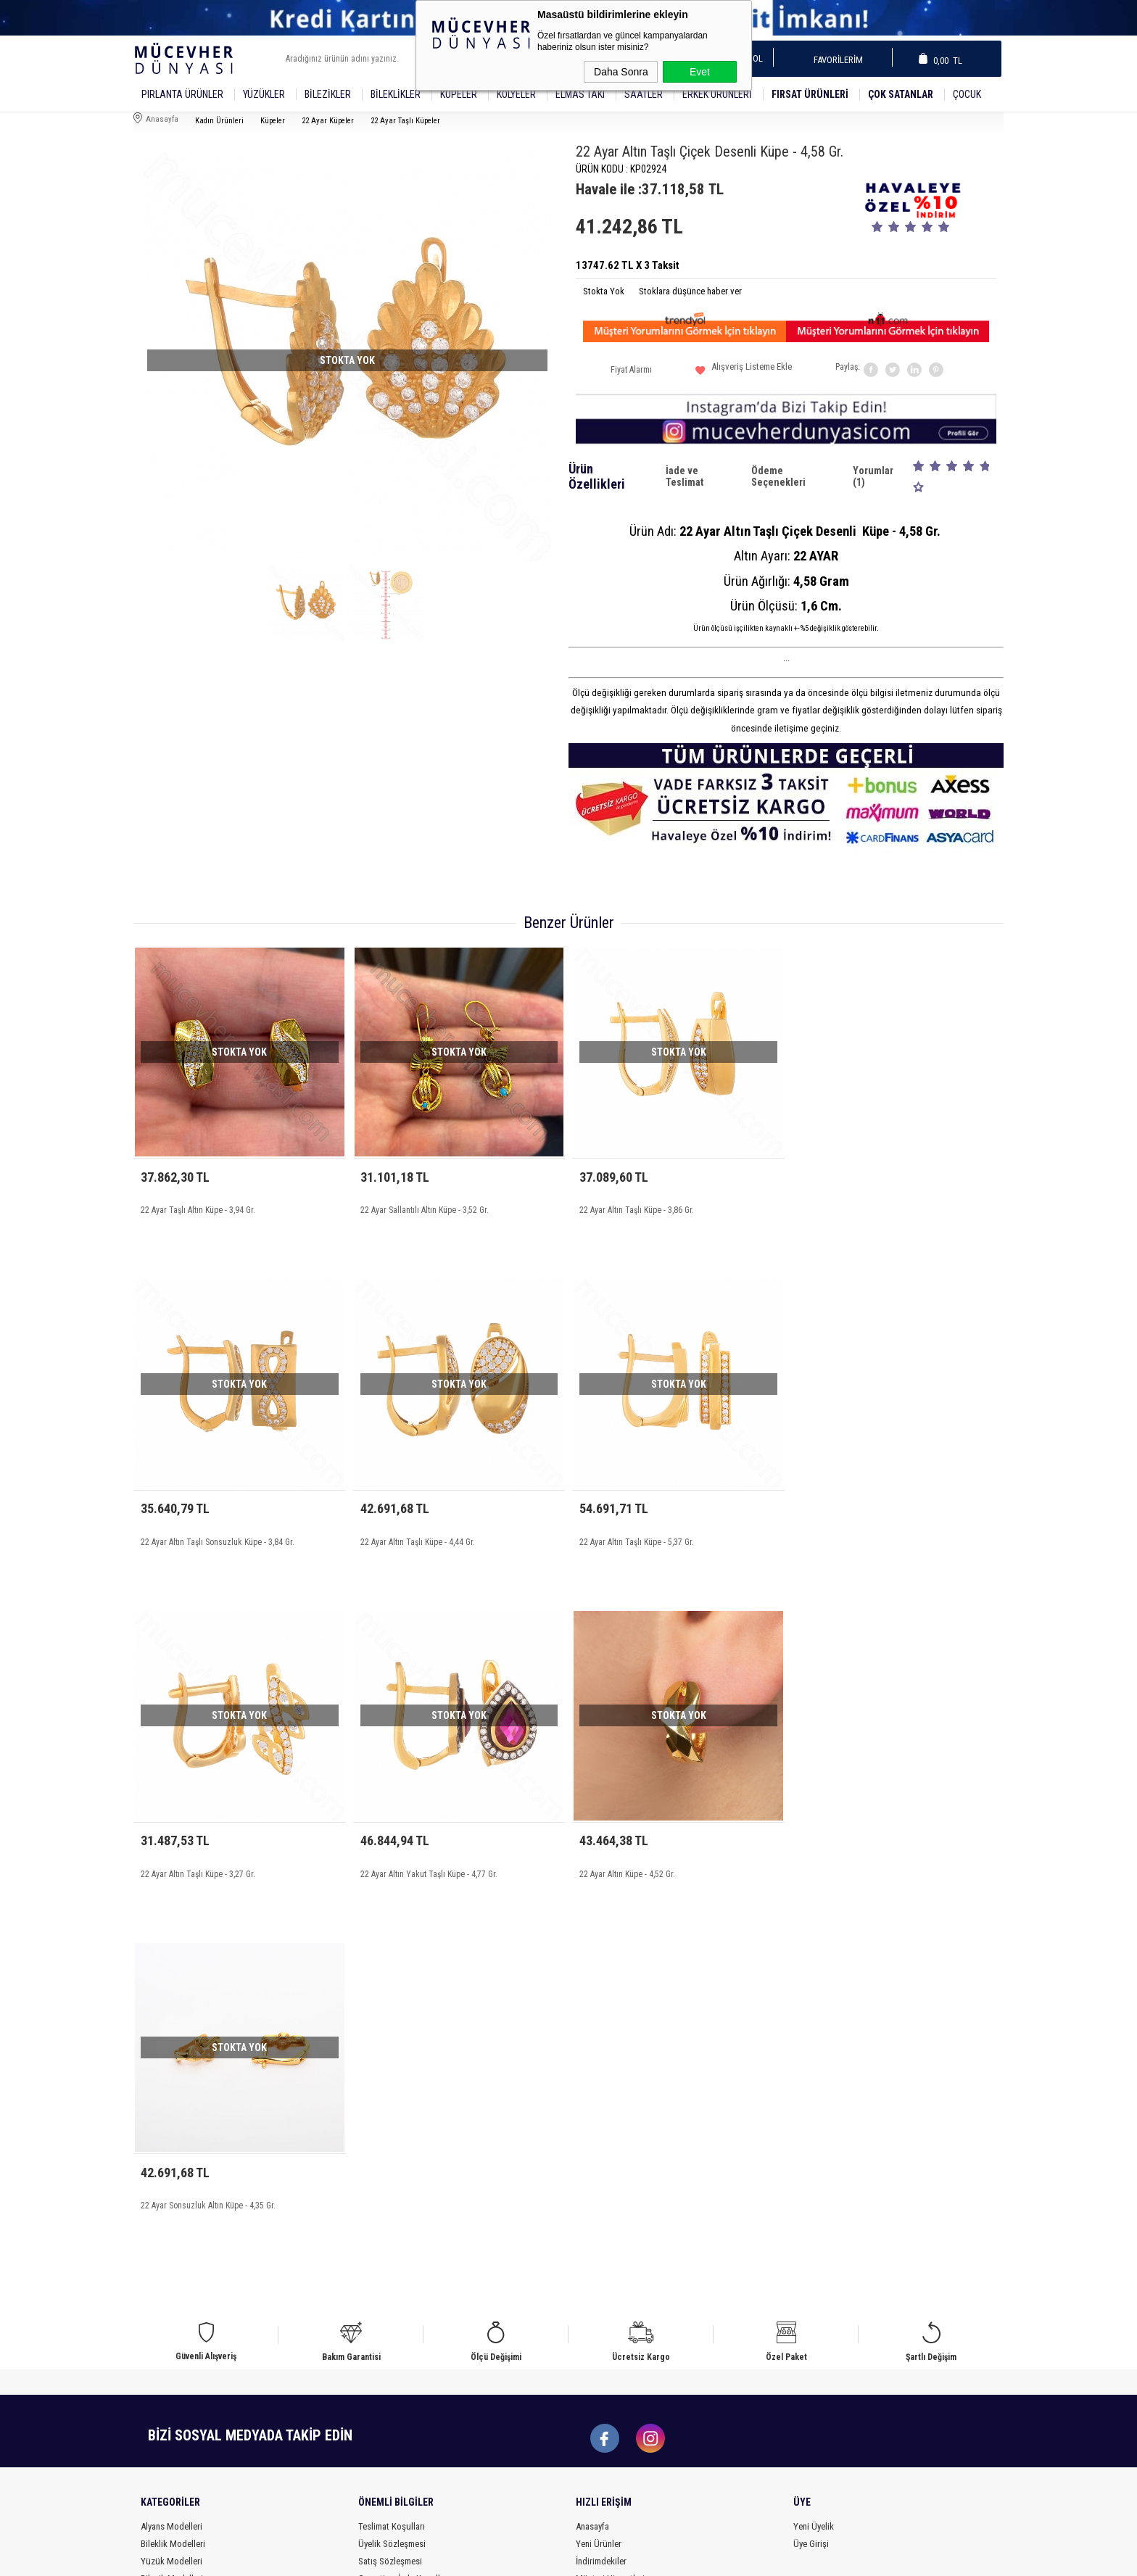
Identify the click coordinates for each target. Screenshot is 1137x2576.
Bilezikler (328, 94)
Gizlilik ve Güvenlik (393, 2248)
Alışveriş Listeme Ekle (743, 372)
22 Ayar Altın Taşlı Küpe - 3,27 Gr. (636, 1537)
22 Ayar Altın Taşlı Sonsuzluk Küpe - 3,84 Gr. (876, 1210)
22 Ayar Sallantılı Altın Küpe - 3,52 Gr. (424, 1210)
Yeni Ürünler (598, 2196)
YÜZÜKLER (264, 94)
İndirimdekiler (601, 2213)
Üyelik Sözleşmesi (392, 2196)
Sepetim (591, 2248)
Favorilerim (833, 60)
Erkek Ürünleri (717, 94)
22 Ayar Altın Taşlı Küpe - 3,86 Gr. (636, 1210)
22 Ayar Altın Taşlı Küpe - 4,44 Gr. (198, 1537)
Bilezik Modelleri (172, 2231)
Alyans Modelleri (171, 2179)
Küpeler (458, 94)
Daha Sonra (621, 72)
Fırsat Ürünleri (810, 94)
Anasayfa (592, 2179)
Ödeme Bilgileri (386, 2266)
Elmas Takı (580, 94)
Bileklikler (396, 94)
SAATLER (643, 94)
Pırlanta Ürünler (182, 94)
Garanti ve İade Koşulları (404, 2231)
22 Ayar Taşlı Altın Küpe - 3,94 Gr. (198, 1210)
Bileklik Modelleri (173, 2196)
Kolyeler (516, 94)
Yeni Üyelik (813, 2179)
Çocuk (967, 94)
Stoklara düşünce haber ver (690, 291)
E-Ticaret (531, 2558)
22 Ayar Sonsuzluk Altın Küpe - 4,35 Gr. (427, 1863)
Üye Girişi (811, 2196)
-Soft (502, 2558)
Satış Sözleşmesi (390, 2213)
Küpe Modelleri (169, 2248)
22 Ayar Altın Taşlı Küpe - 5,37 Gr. (417, 1537)
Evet (700, 72)
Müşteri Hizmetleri (610, 2231)
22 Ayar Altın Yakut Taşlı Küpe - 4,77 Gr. (867, 1537)
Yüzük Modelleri (171, 2213)
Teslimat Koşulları (391, 2179)
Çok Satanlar (900, 94)
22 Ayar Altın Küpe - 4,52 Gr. (188, 1863)
